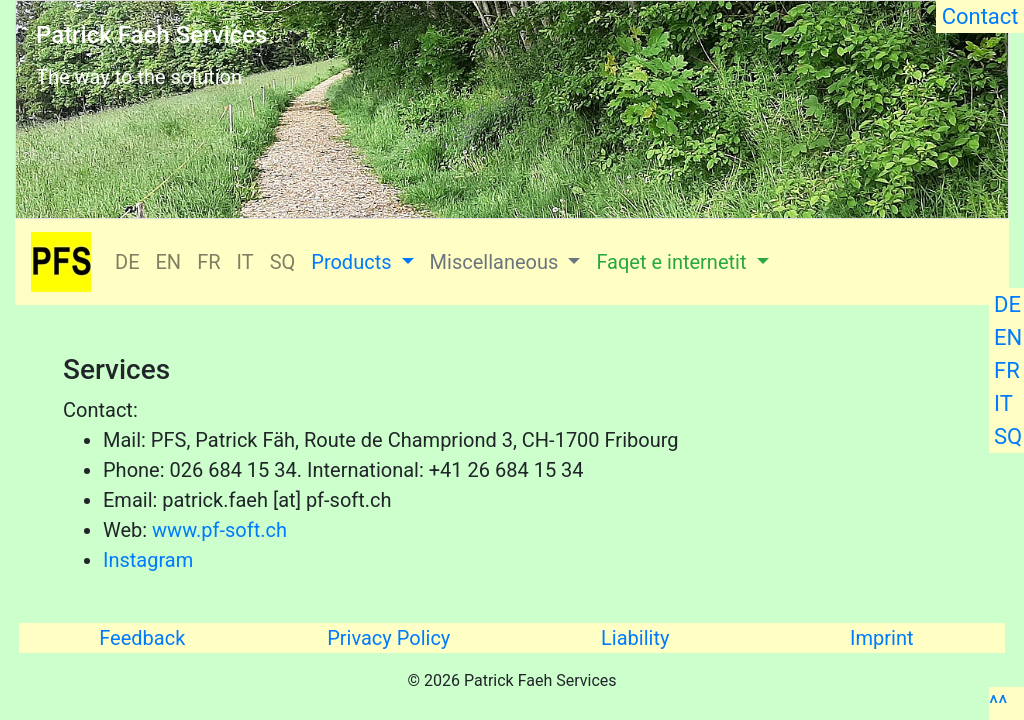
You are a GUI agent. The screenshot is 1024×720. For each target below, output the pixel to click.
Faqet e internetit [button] (673, 262)
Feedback (142, 638)
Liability (635, 638)
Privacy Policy (388, 638)
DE (1007, 304)
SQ (1008, 436)
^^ (998, 703)
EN (1008, 337)
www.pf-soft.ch (219, 530)
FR (1007, 370)
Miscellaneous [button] (497, 262)
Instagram (148, 560)
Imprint (881, 638)
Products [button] (353, 262)
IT (1003, 403)
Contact (980, 16)
